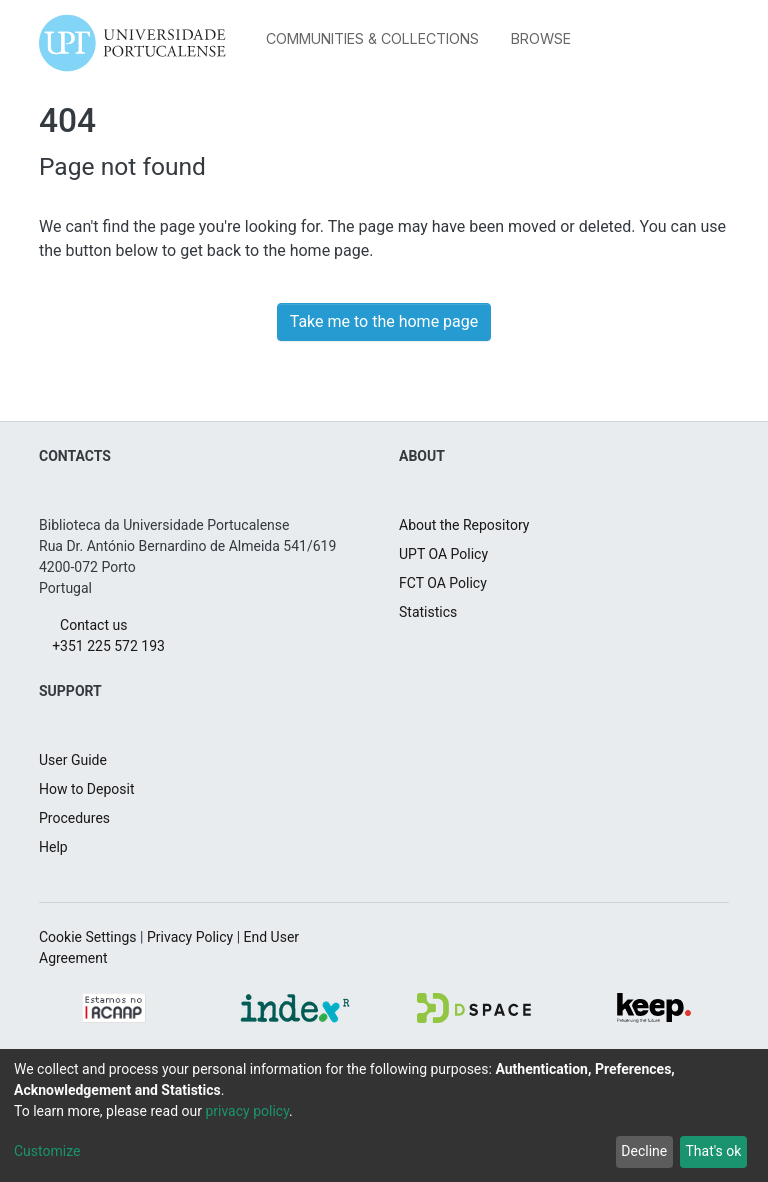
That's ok (710, 1151)
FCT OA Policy (448, 583)
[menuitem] (546, 39)
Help (55, 847)
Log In (691, 42)
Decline (634, 1151)
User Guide (77, 760)
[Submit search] (631, 43)
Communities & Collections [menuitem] (372, 38)
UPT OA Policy (449, 554)
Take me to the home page (384, 321)
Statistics (430, 612)
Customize (52, 1151)
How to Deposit (94, 789)
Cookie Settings (94, 937)
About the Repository (474, 525)
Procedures (79, 818)
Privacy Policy (211, 937)
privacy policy (274, 1111)
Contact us (88, 625)
